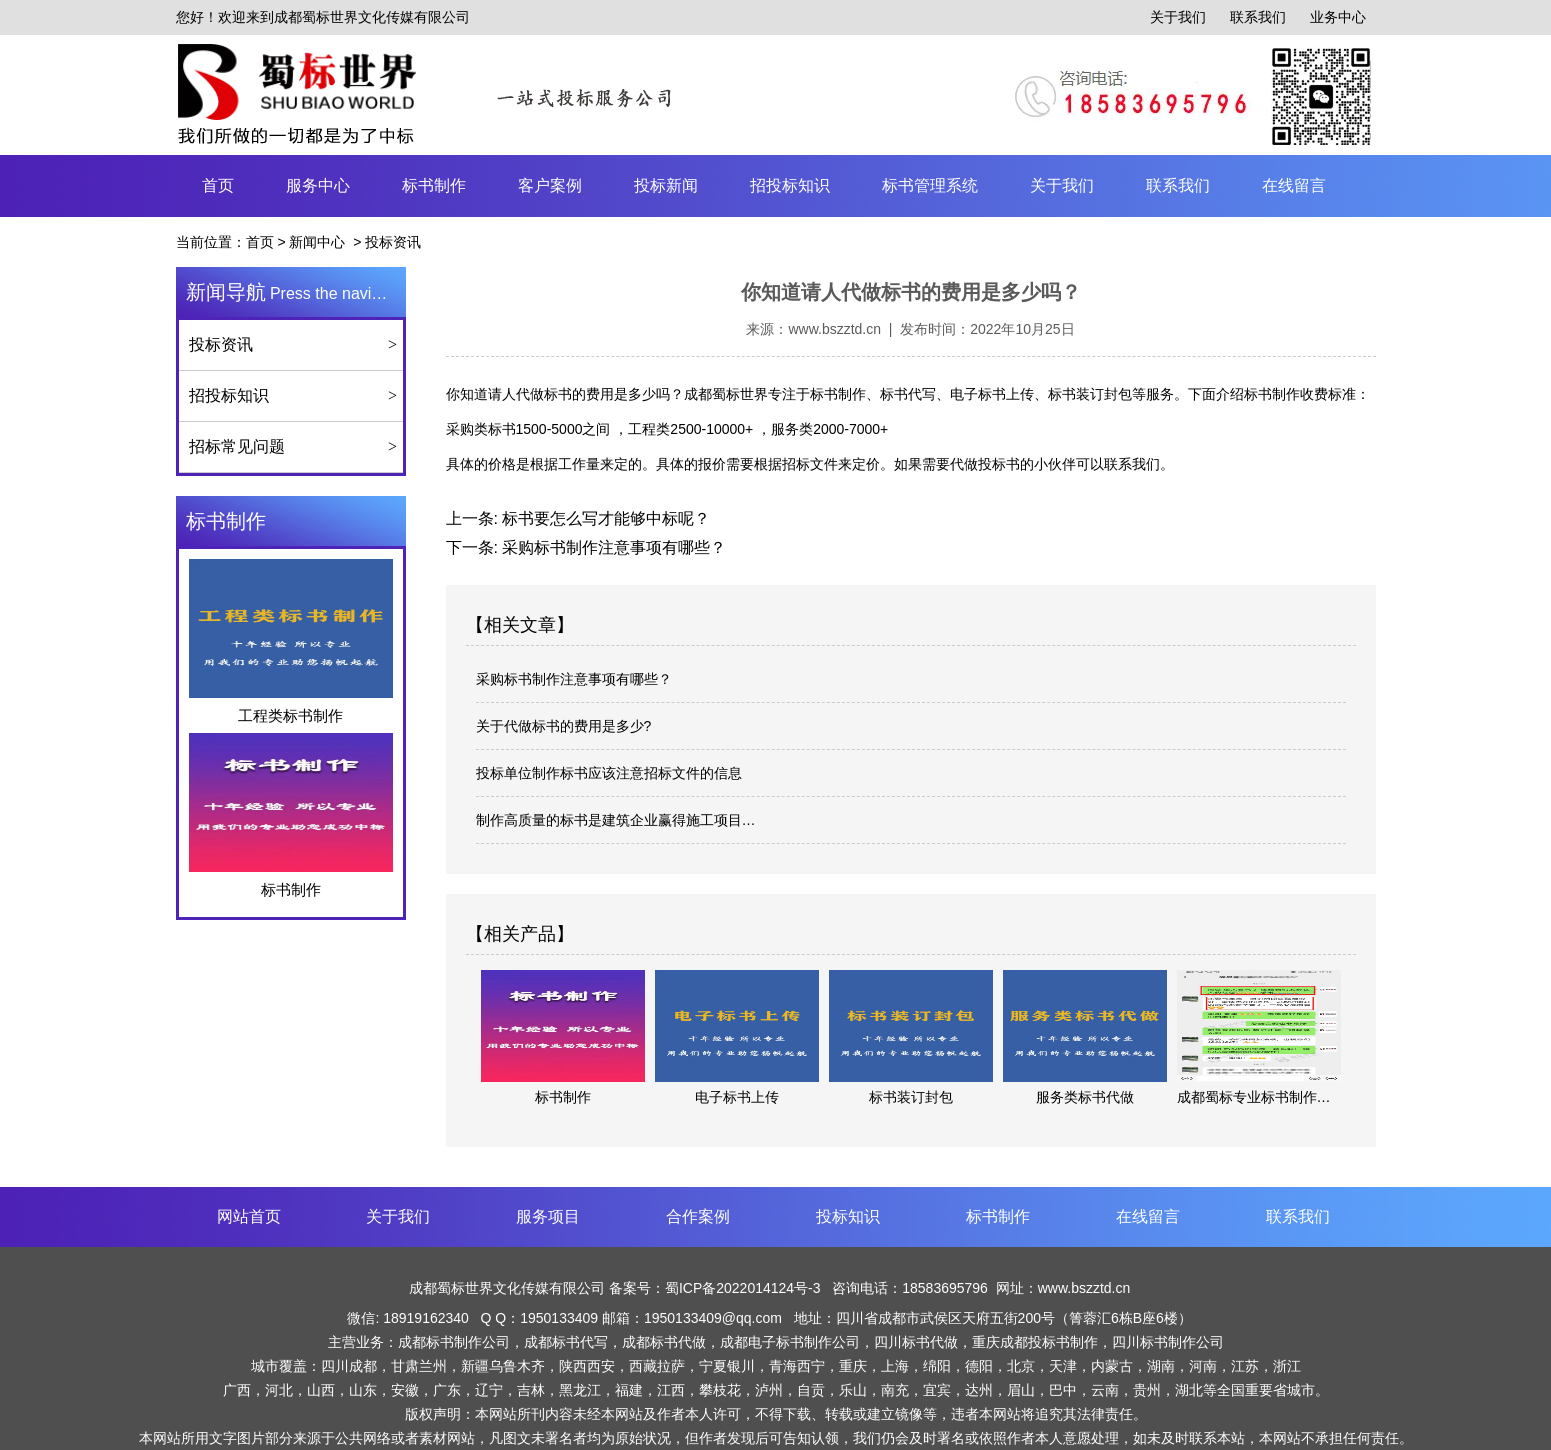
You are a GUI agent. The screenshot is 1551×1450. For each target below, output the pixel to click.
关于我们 (1178, 17)
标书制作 (434, 185)
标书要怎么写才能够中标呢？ (604, 518)
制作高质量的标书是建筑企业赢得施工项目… (616, 820)
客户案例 (550, 185)
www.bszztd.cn (834, 329)
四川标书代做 (916, 1342)
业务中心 (1338, 17)
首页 (218, 185)
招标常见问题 (237, 446)
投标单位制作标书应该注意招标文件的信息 (609, 773)
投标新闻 (666, 185)
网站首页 (249, 1216)
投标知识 (848, 1216)
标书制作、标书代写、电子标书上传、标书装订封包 (971, 394)
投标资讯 (221, 344)
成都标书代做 (664, 1342)
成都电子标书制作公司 (790, 1342)
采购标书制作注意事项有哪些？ (612, 547)
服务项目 (548, 1216)
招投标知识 (790, 185)
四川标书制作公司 (1168, 1342)
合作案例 (698, 1216)
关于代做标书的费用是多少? (564, 726)
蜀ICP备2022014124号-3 (745, 1288)
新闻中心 (317, 242)
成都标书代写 (566, 1342)
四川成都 (349, 1366)
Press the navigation (296, 292)
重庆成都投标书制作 (1035, 1342)
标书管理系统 (930, 185)
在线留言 (1294, 185)
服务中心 (318, 185)
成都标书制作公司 (454, 1342)
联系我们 (1258, 17)
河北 (279, 1390)
